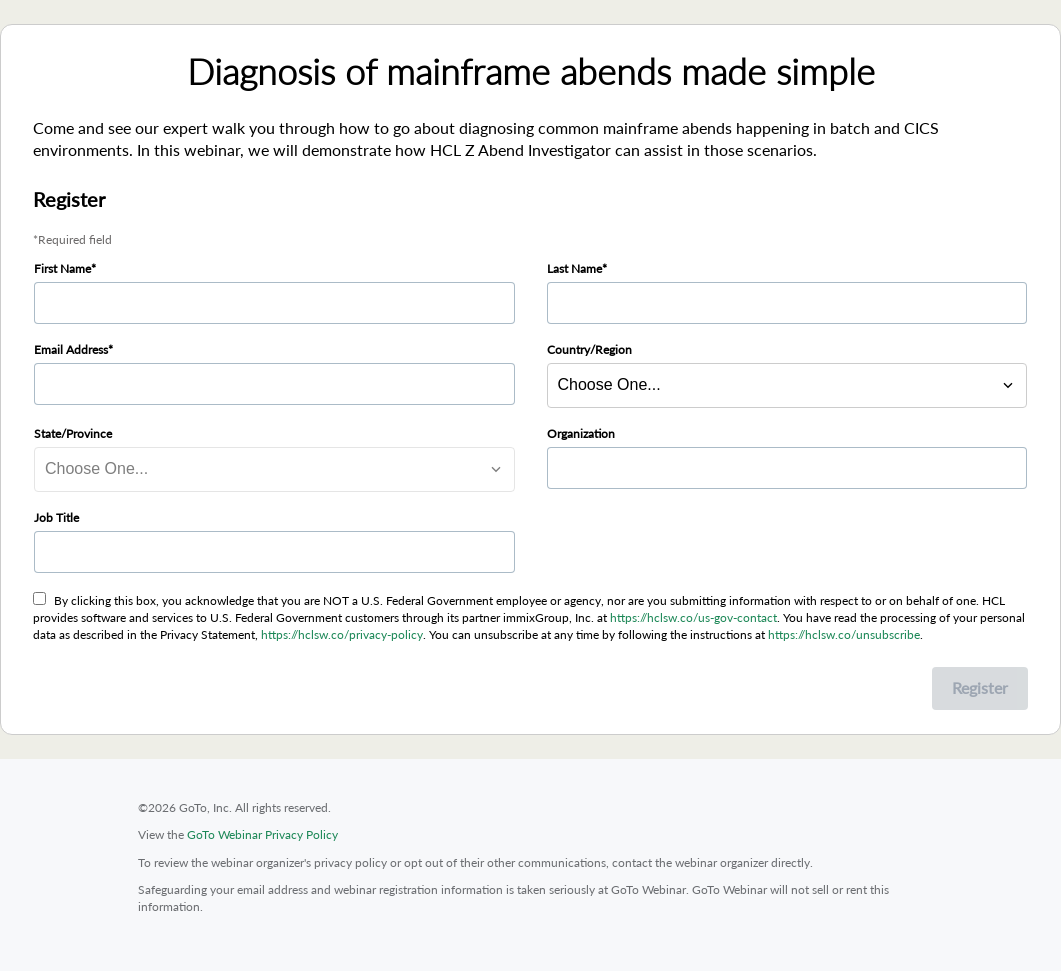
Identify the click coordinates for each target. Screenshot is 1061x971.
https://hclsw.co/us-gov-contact (693, 617)
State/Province (73, 433)
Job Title (56, 517)
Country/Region (589, 349)
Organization (581, 433)
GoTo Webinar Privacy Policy (262, 834)
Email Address (71, 349)
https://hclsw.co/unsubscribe (844, 634)
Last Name (574, 268)
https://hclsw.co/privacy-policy (342, 634)
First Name (62, 268)
